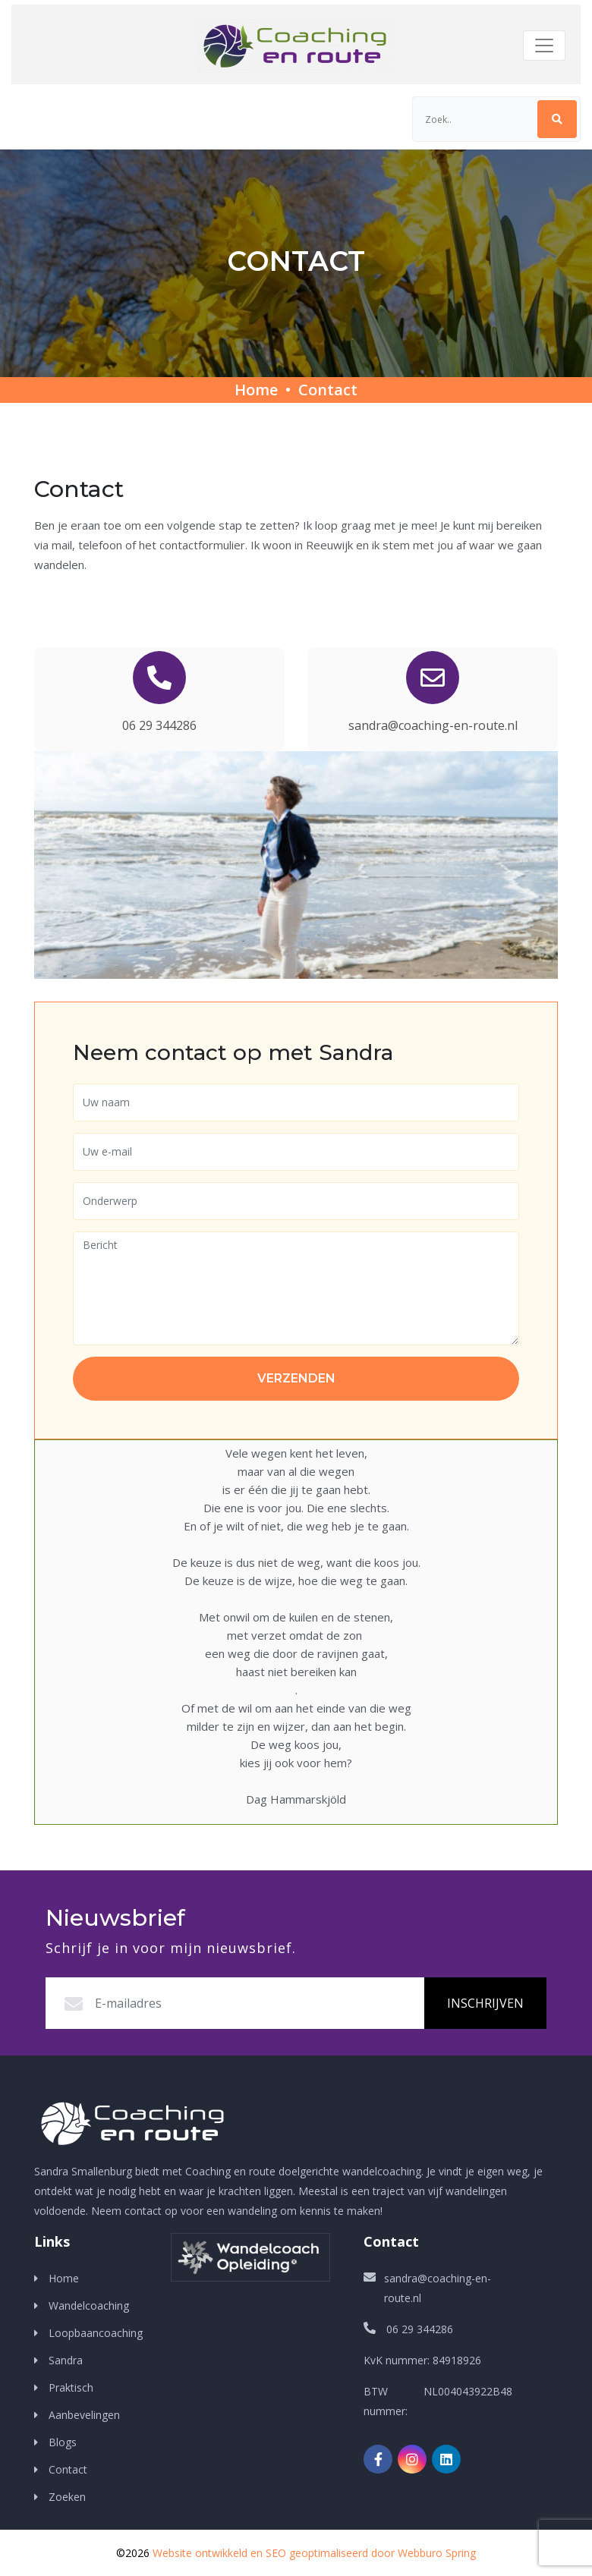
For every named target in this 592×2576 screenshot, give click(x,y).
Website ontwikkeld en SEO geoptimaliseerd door (314, 2553)
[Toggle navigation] (544, 45)
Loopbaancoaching (96, 2333)
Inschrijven (485, 2003)
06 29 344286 (159, 725)
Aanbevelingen (84, 2415)
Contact (327, 389)
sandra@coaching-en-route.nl (433, 725)
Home (256, 389)
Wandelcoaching (89, 2305)
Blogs (63, 2442)
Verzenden (296, 1378)
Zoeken (66, 2497)
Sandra (66, 2360)
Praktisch (71, 2387)
